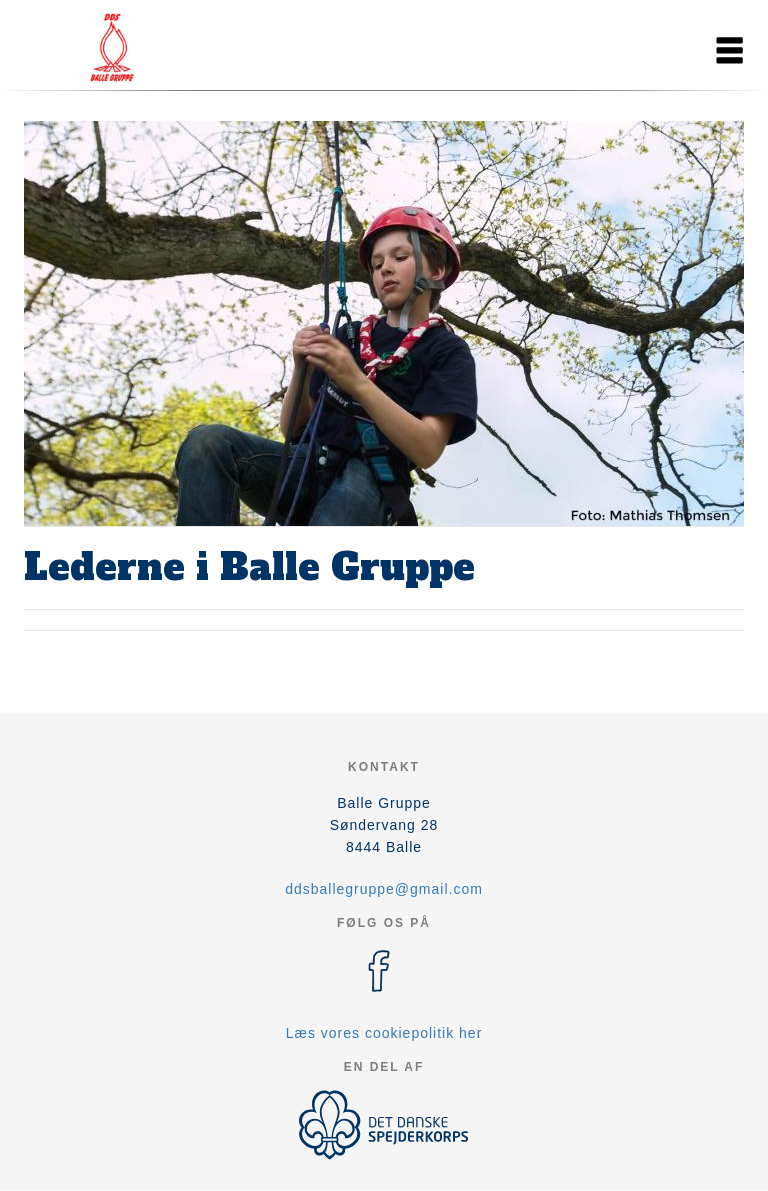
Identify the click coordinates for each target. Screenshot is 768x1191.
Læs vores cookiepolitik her (384, 1033)
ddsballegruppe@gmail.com (384, 889)
